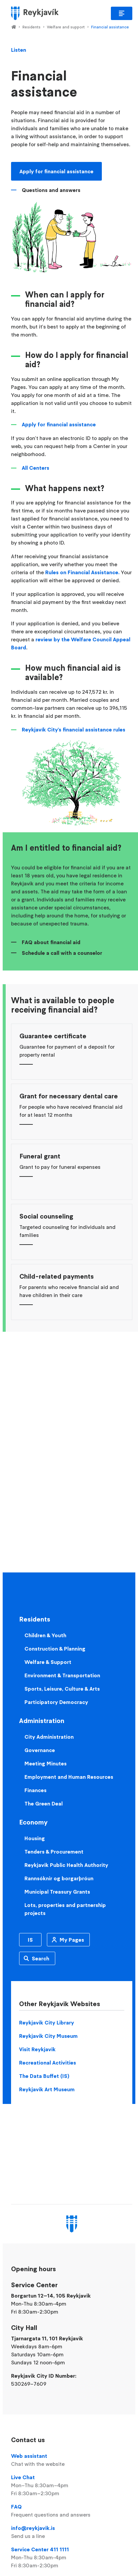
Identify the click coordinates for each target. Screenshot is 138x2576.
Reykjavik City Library (46, 2022)
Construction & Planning (54, 1648)
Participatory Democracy (56, 1702)
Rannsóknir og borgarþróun (58, 1878)
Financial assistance (110, 26)
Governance (39, 1750)
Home (13, 27)
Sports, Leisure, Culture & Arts (62, 1688)
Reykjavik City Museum (48, 2035)
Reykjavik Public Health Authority (66, 1865)
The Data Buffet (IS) (44, 2076)
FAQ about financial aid (51, 942)
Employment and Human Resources (68, 1776)
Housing (34, 1838)
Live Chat (71, 2485)
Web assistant (71, 2460)
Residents (31, 26)
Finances (35, 1790)
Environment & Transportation (62, 1675)
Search (40, 1958)
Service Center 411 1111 (71, 2557)
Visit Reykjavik (37, 2049)
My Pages (72, 1939)
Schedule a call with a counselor (62, 952)
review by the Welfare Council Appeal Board (70, 643)
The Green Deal (43, 1803)
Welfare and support (66, 26)
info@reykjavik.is (71, 2532)
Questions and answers (51, 190)
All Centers (35, 467)
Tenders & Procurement (53, 1851)
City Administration (49, 1736)
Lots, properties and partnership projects (65, 1909)
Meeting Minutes (45, 1763)
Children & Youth (45, 1635)
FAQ (71, 2511)
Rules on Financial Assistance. (83, 572)
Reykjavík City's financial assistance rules (73, 729)
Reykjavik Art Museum (47, 2089)
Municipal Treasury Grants (57, 1891)
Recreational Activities (47, 2062)
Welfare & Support (47, 1662)
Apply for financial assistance (56, 171)
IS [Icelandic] (30, 1939)
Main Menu (121, 13)
